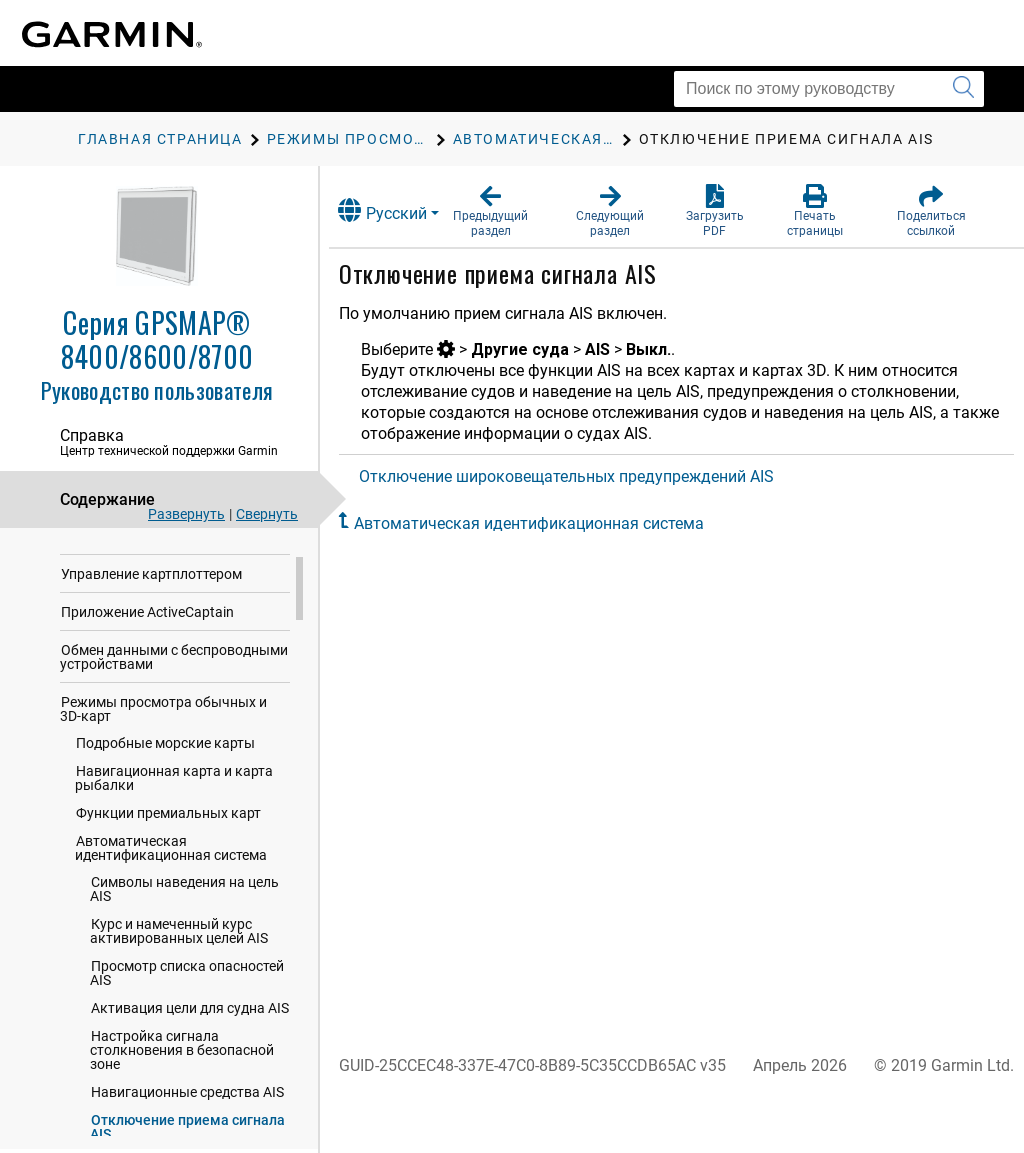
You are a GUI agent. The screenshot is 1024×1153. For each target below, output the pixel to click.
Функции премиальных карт (168, 859)
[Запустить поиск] (963, 89)
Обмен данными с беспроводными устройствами (174, 703)
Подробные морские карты (165, 789)
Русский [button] (399, 210)
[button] (506, 211)
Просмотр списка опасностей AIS (187, 1019)
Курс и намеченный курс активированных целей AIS (179, 977)
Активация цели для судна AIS (190, 1054)
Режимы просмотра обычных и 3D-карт (163, 755)
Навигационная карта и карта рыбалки (174, 824)
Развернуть (186, 514)
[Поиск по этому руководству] (829, 89)
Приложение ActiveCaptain (147, 658)
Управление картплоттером (151, 620)
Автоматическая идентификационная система (171, 894)
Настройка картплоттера (143, 582)
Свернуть (267, 514)
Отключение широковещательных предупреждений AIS (583, 476)
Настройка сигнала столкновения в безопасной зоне (182, 1096)
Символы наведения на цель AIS (184, 935)
